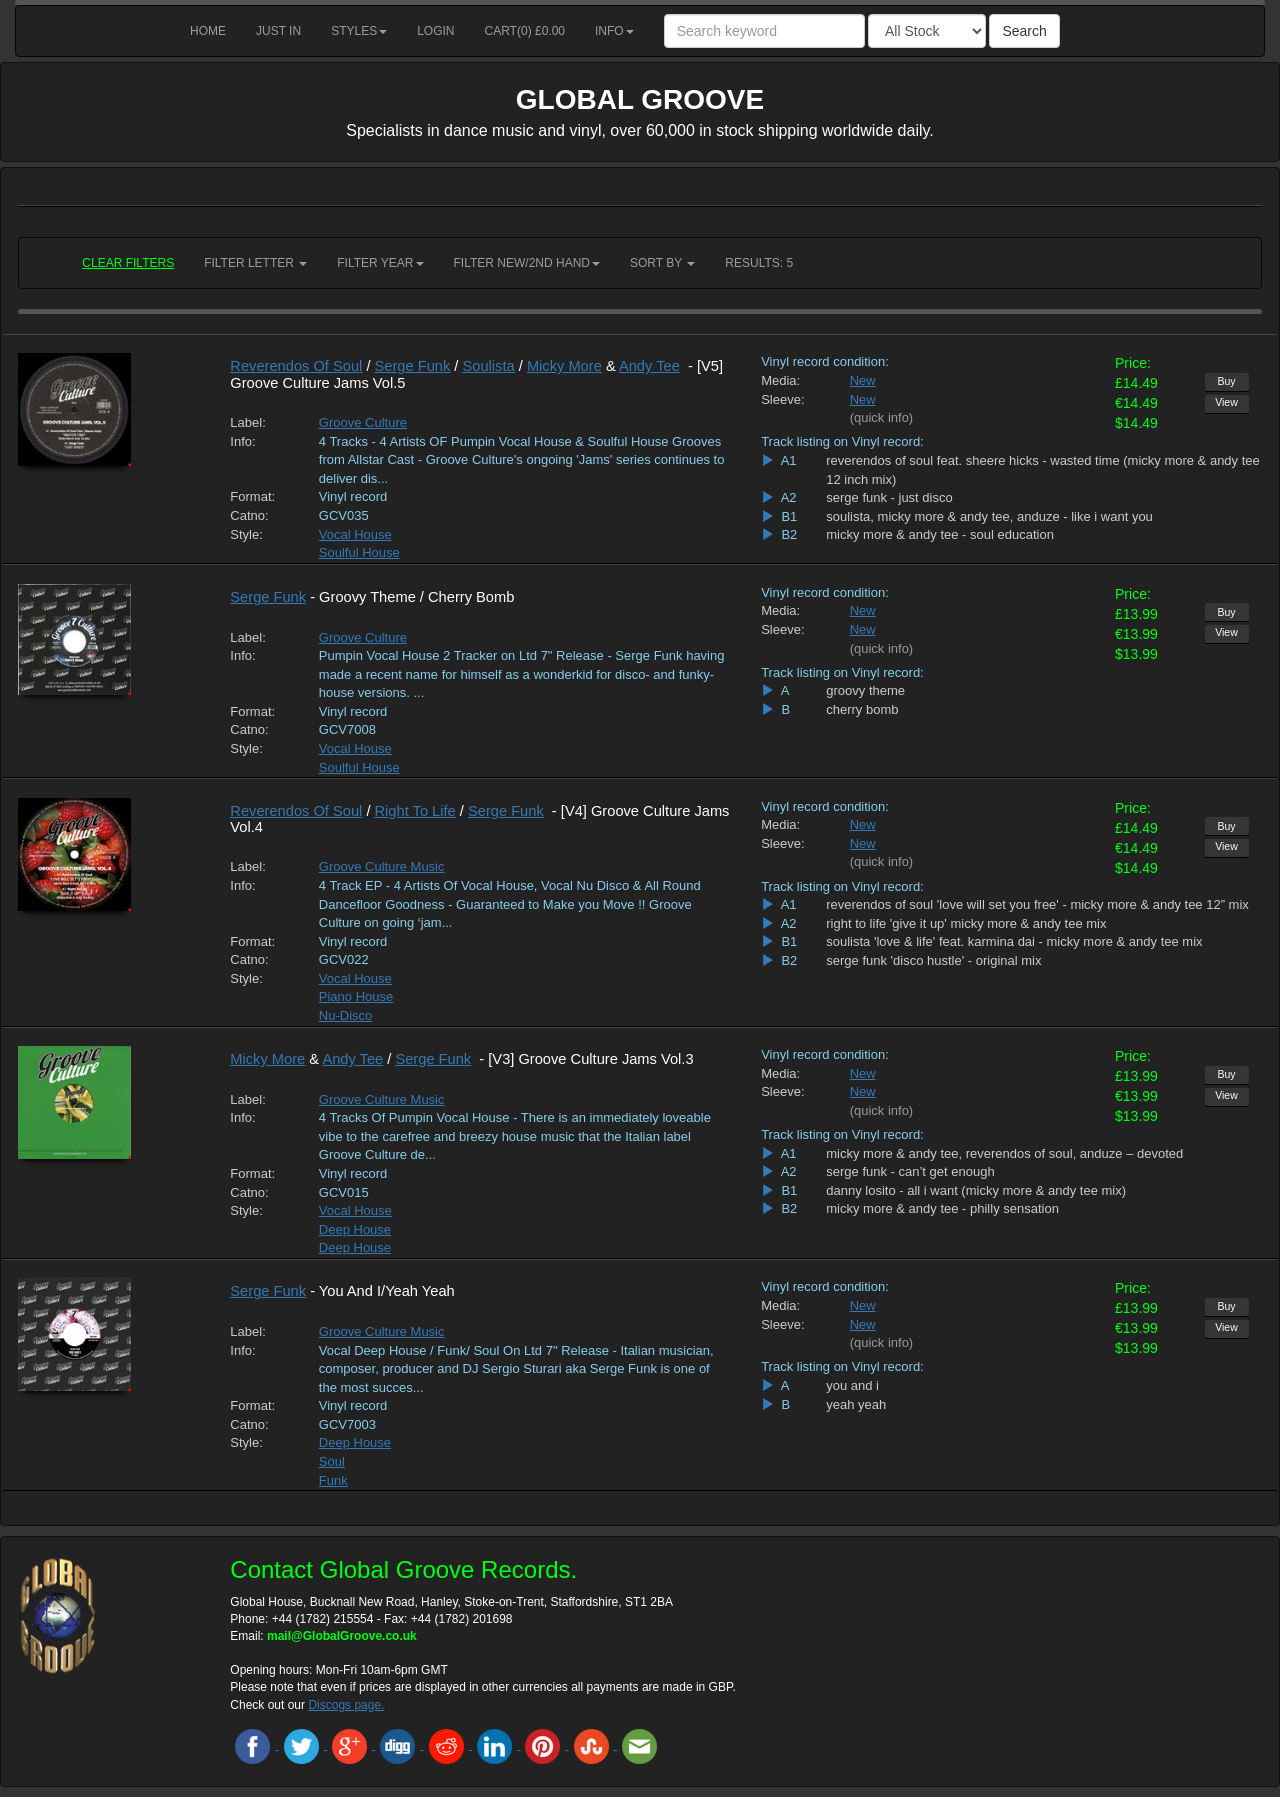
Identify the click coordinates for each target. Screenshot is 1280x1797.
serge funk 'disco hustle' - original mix (933, 960)
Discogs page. (346, 1705)
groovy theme (865, 690)
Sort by (662, 263)
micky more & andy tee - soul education (940, 534)
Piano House (356, 996)
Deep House (355, 1229)
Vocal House (355, 534)
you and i (852, 1385)
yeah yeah (856, 1404)
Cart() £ (525, 31)
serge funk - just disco (889, 497)
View (1226, 402)
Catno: (249, 515)
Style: (246, 534)
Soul (332, 1461)
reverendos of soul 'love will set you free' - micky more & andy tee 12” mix (1037, 904)
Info (614, 31)
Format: (252, 496)
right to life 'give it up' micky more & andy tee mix (966, 923)
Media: (780, 380)
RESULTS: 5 (759, 263)
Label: (247, 422)
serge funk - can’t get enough (910, 1171)
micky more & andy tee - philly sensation (942, 1208)
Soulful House (359, 552)
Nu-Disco (345, 1015)
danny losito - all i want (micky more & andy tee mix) (976, 1190)
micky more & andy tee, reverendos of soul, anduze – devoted (1004, 1153)
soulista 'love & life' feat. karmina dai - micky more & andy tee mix (1014, 941)
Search (1024, 31)
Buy (1226, 381)
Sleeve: (782, 399)
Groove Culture (363, 422)
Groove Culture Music (382, 866)
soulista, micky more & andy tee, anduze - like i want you (989, 516)
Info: (242, 441)
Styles (359, 31)
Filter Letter (255, 263)
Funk (333, 1480)
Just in (278, 31)
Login (435, 31)
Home (208, 31)
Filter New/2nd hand (527, 263)
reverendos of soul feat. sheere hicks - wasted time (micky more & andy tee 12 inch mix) (1043, 470)
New (863, 380)
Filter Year (380, 263)
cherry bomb (862, 709)
